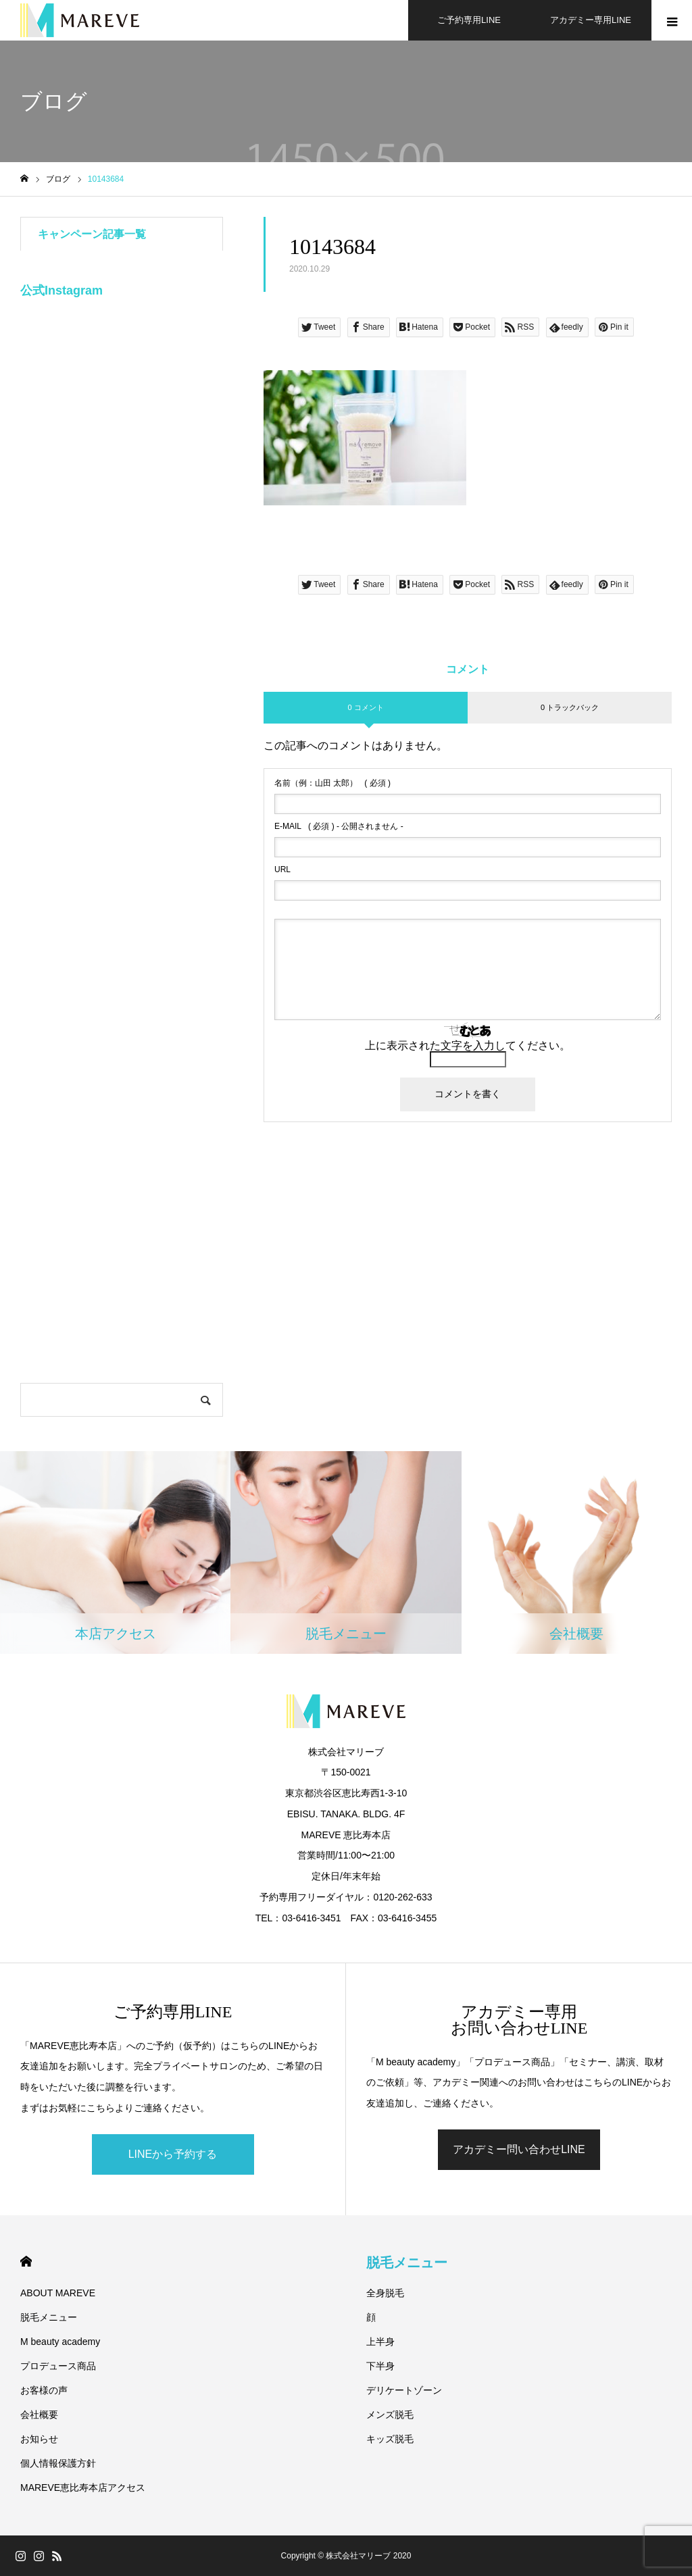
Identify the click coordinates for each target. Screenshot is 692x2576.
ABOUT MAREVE (57, 2293)
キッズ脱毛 (390, 2438)
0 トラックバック (570, 707)
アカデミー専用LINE (590, 20)
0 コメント (365, 707)
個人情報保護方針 (58, 2463)
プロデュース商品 (58, 2365)
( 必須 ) (332, 783)
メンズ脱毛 (390, 2414)
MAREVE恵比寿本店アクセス (82, 2487)
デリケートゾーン (404, 2390)
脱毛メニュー (48, 2317)
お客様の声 (44, 2390)
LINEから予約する (173, 2154)
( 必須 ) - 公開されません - (338, 826)
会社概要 (39, 2414)
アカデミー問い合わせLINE (519, 2149)
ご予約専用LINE (469, 20)
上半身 (380, 2341)
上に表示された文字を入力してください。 (467, 1045)
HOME (26, 2261)
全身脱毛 (385, 2293)
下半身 (380, 2365)
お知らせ (39, 2438)
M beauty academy (60, 2341)
